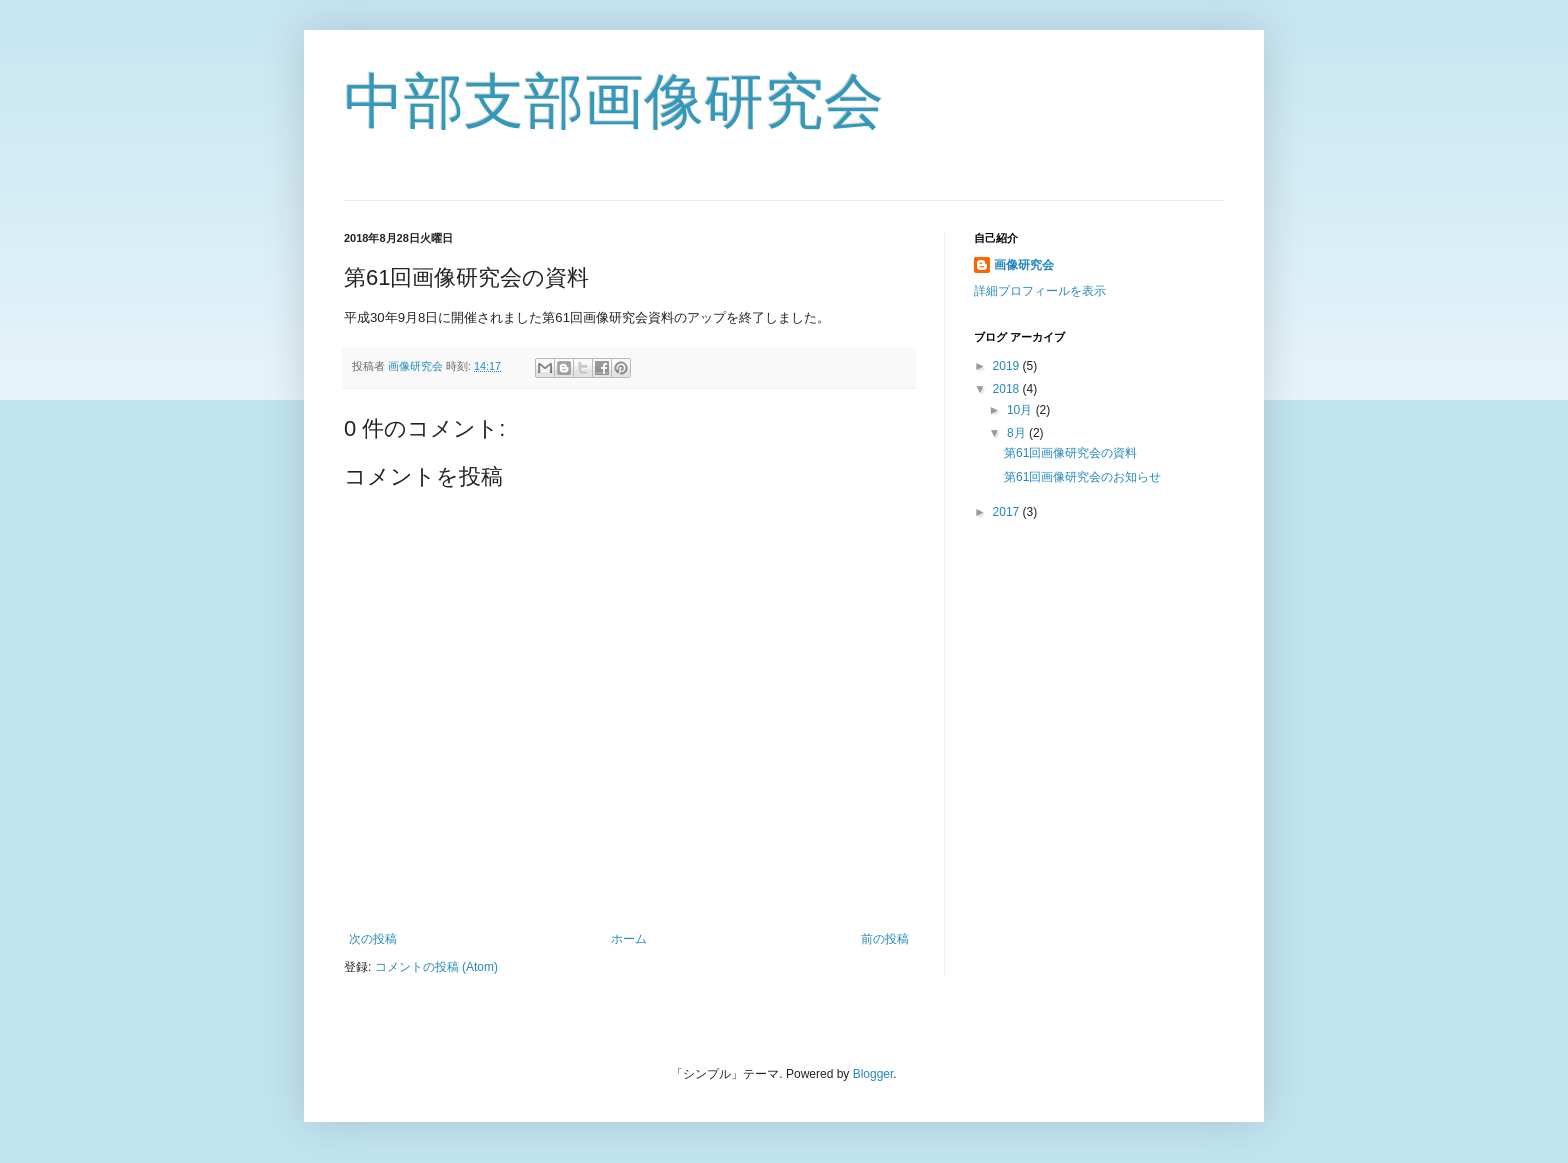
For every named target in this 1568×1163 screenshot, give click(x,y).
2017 (1008, 512)
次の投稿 (373, 939)
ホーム (629, 939)
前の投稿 (885, 939)
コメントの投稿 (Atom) (436, 967)
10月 (1021, 410)
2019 (1008, 366)
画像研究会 (1024, 265)
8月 (1018, 433)
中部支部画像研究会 (614, 101)
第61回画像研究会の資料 (1070, 453)
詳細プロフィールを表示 (1040, 291)
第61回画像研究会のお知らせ (1082, 477)
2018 (1008, 389)
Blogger (873, 1074)
